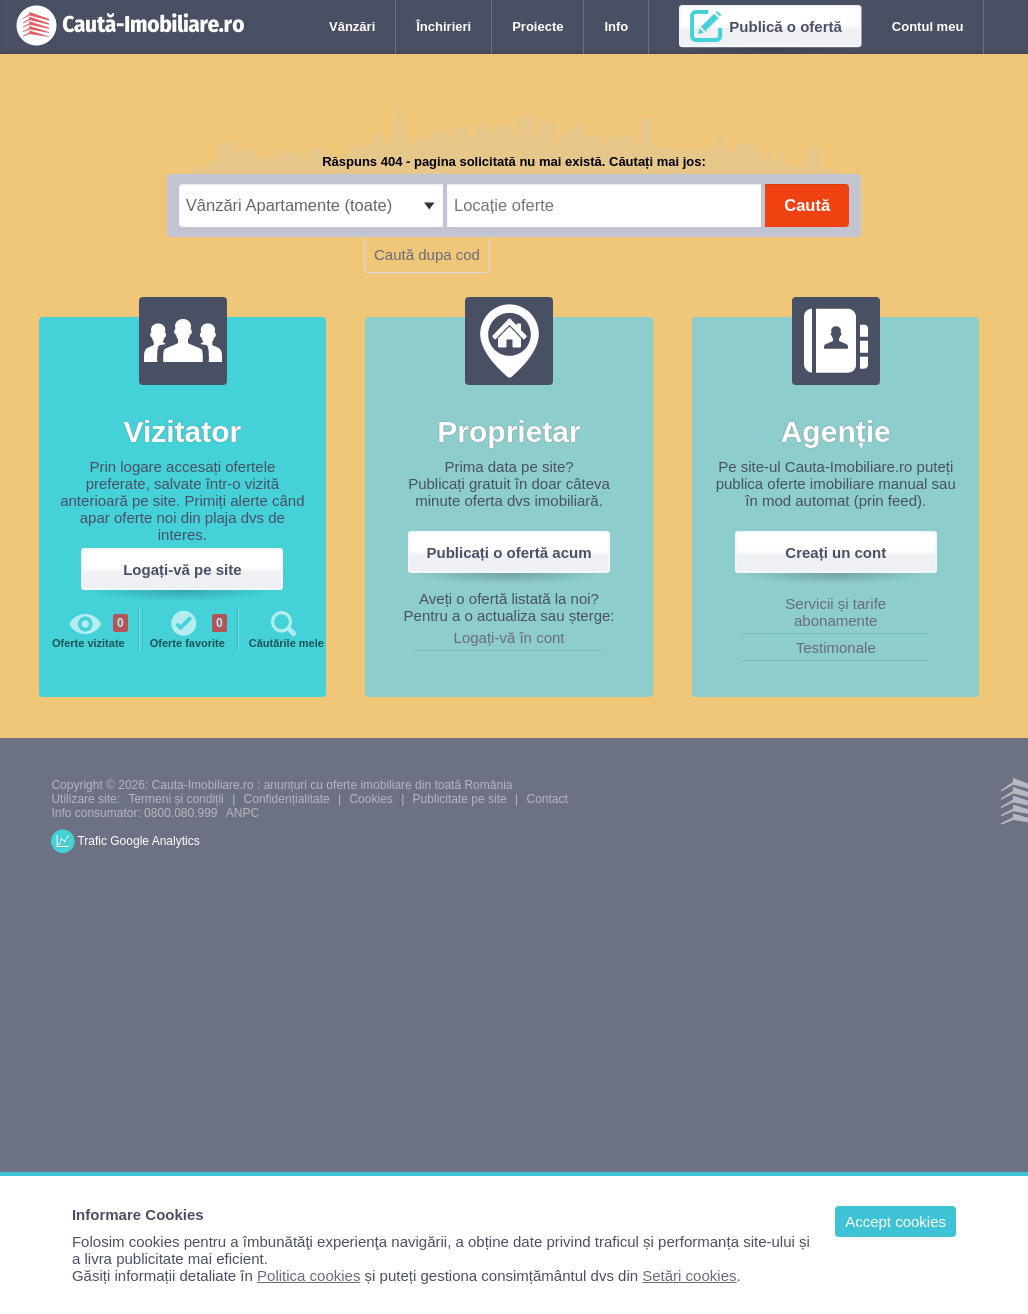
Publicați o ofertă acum (509, 552)
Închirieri (443, 26)
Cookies (370, 799)
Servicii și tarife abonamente (835, 612)
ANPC (242, 813)
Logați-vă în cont (509, 637)
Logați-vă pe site (182, 569)
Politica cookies (308, 1275)
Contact (546, 799)
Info (616, 26)
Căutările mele (286, 628)
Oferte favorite (188, 628)
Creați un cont (835, 552)
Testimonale (836, 647)
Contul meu (928, 26)
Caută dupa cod (427, 254)
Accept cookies (895, 1221)
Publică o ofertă (785, 26)
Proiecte (537, 26)
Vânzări (352, 26)
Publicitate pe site (460, 799)
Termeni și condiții (175, 799)
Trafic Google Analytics (138, 841)
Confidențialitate (287, 799)
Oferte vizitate (90, 628)
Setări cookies (689, 1275)
